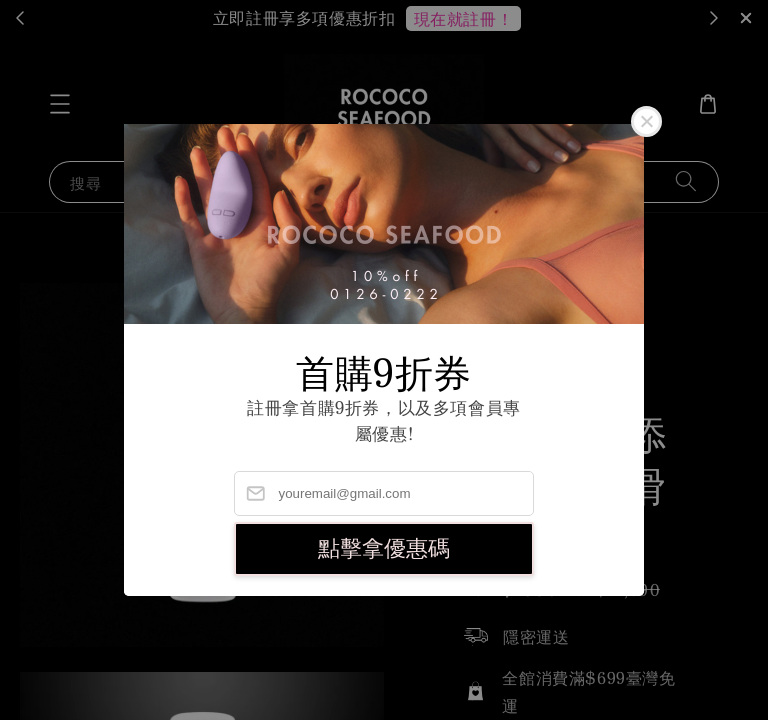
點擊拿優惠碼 (384, 548)
